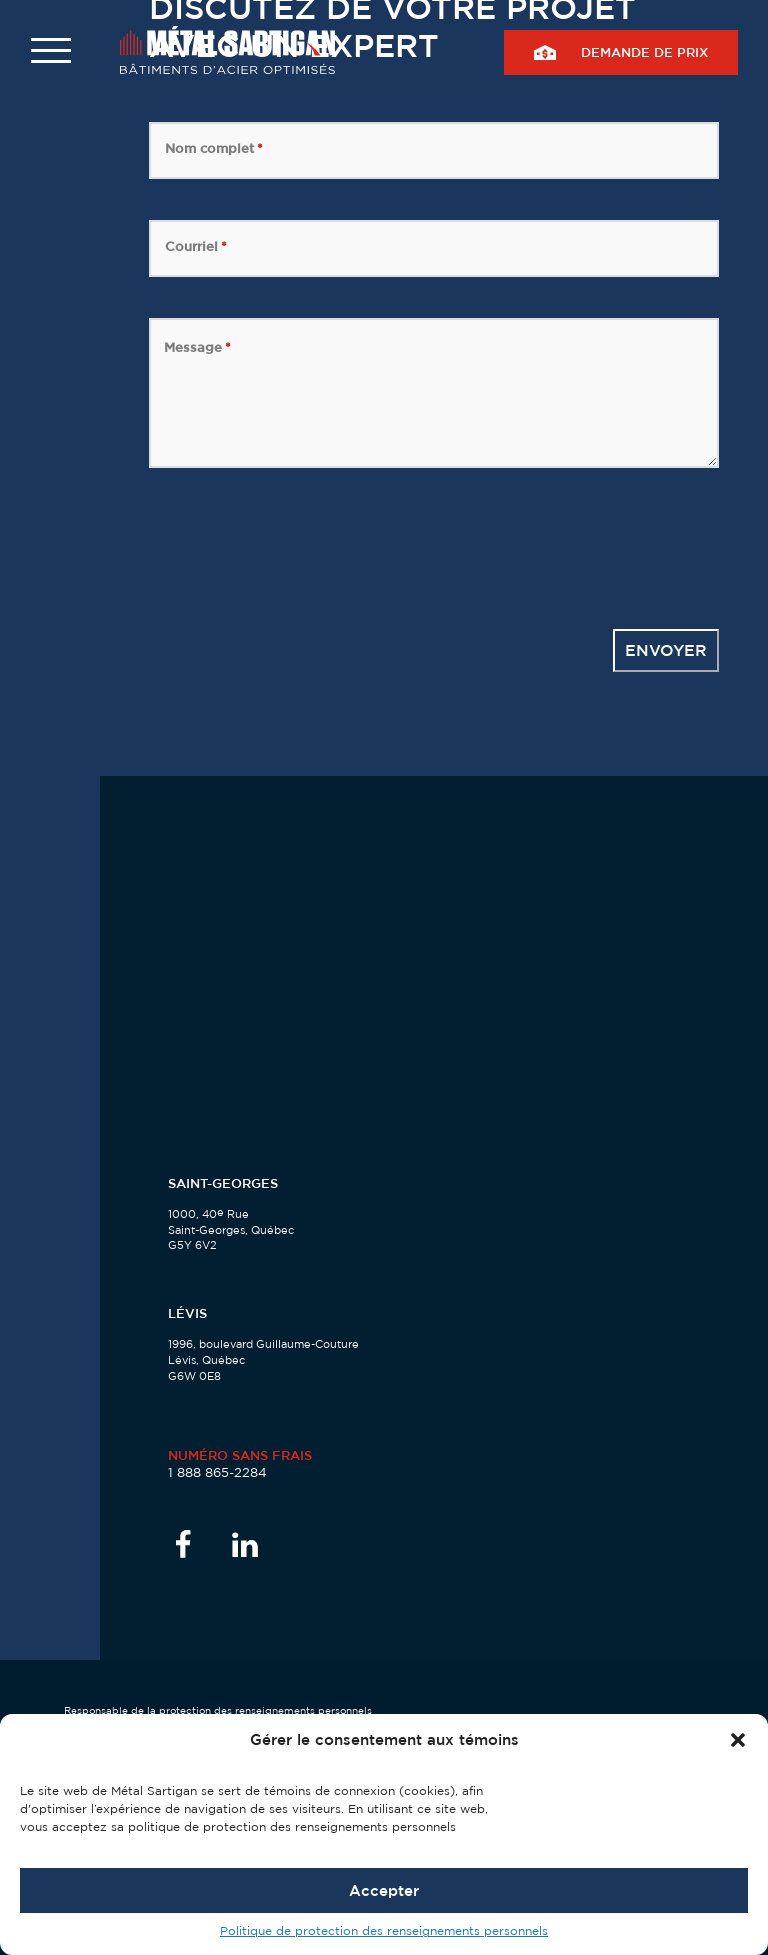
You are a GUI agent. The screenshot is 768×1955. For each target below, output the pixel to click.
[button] (738, 1740)
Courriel (196, 246)
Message (197, 347)
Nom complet (214, 148)
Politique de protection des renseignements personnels (384, 1930)
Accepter (384, 1890)
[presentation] (301, 548)
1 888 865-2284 (217, 1472)
